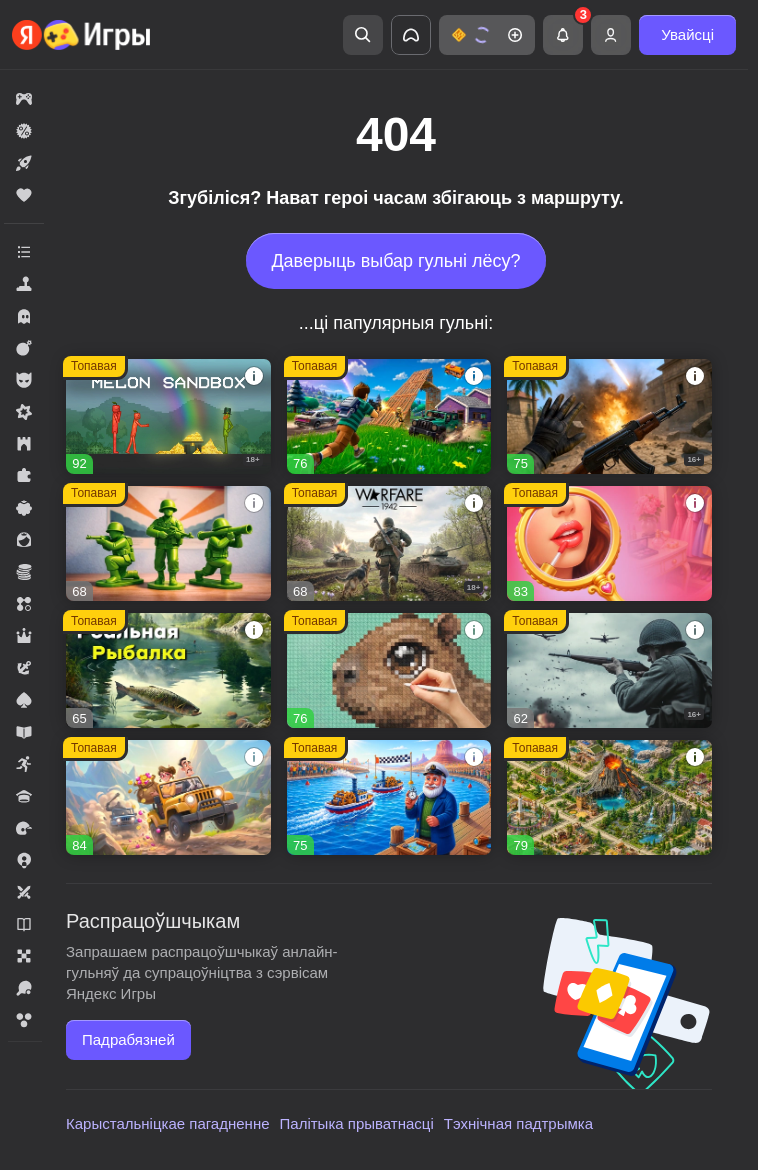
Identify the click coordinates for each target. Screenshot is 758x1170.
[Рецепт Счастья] (609, 543)
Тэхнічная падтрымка (518, 1123)
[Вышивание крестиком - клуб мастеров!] (389, 670)
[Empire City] (609, 797)
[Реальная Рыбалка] (168, 670)
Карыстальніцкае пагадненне (168, 1123)
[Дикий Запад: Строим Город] (389, 797)
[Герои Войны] (609, 670)
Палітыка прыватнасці (357, 1123)
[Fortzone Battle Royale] (389, 416)
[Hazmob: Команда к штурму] (609, 416)
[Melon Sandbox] (168, 416)
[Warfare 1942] (389, 543)
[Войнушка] (168, 543)
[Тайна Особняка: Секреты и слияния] (168, 797)
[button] (487, 35)
